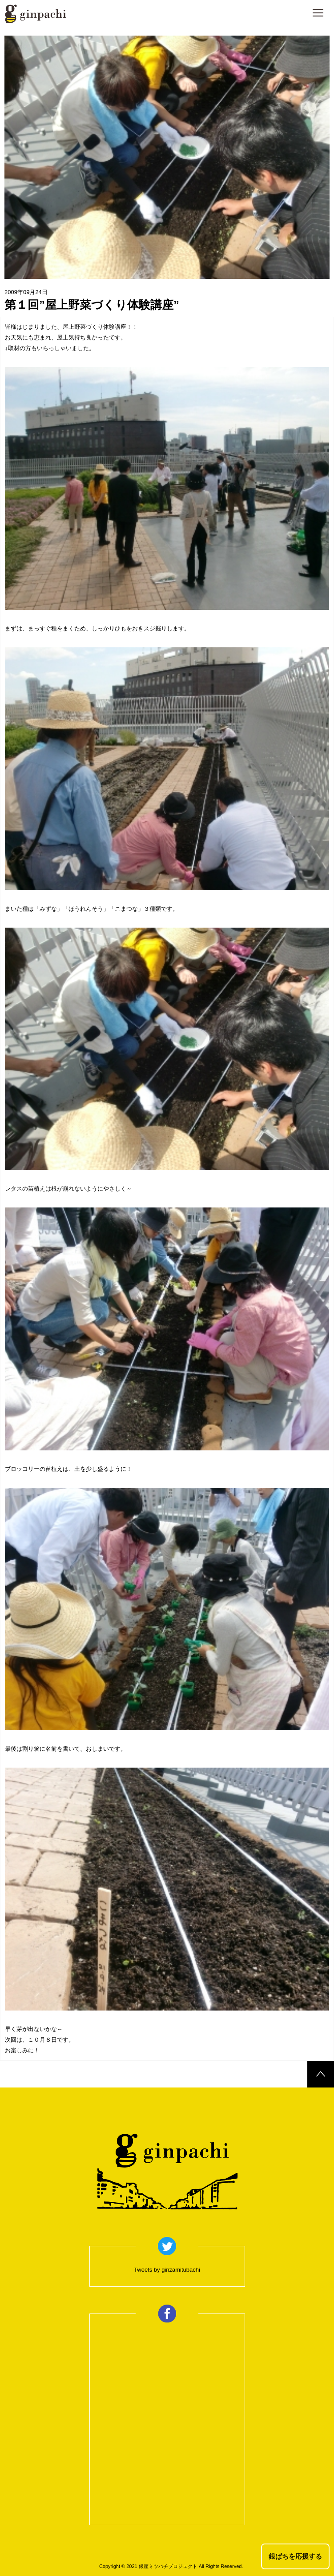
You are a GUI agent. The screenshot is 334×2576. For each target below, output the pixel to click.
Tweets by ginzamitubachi (167, 2269)
